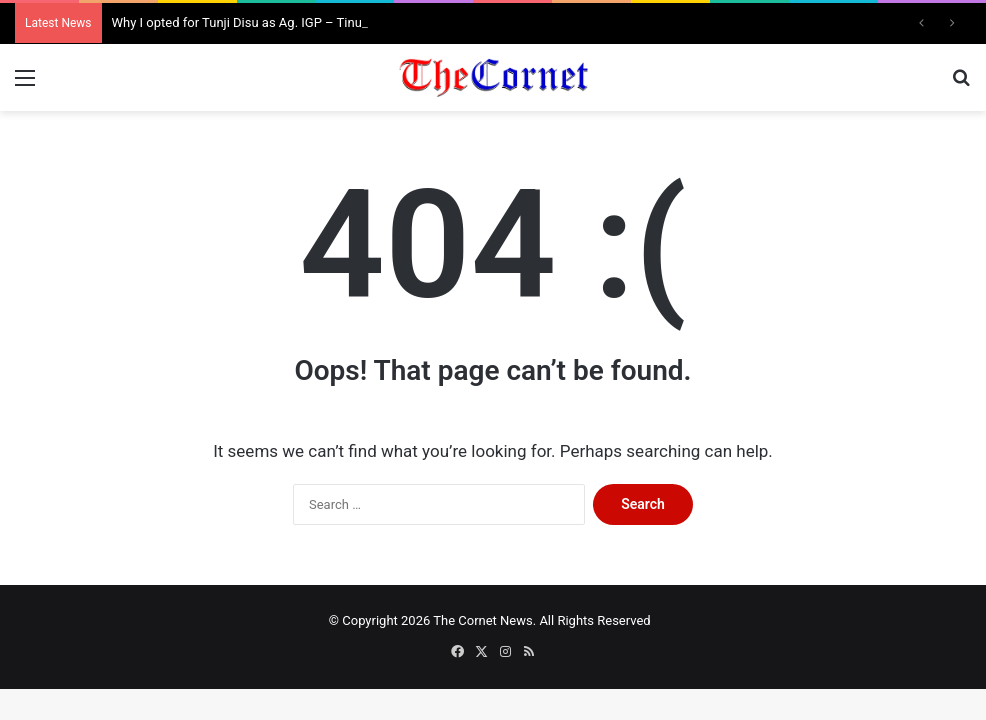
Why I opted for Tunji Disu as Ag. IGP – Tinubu (244, 22)
